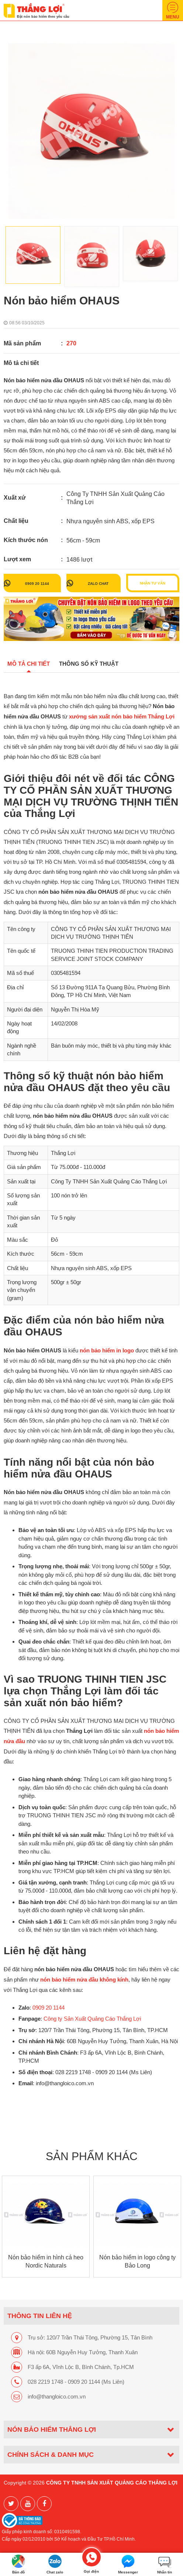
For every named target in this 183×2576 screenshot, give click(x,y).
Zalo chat (98, 583)
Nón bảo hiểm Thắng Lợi (51, 2429)
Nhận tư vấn (152, 583)
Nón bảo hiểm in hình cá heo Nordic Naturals (45, 2261)
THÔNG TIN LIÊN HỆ (39, 2316)
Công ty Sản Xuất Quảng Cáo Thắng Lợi (92, 2018)
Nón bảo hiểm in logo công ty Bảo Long (137, 2261)
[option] (91, 131)
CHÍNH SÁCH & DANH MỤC (50, 2454)
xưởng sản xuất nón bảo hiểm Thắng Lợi (122, 716)
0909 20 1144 (37, 583)
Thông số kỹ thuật (88, 664)
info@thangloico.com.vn (57, 2396)
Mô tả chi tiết (28, 664)
